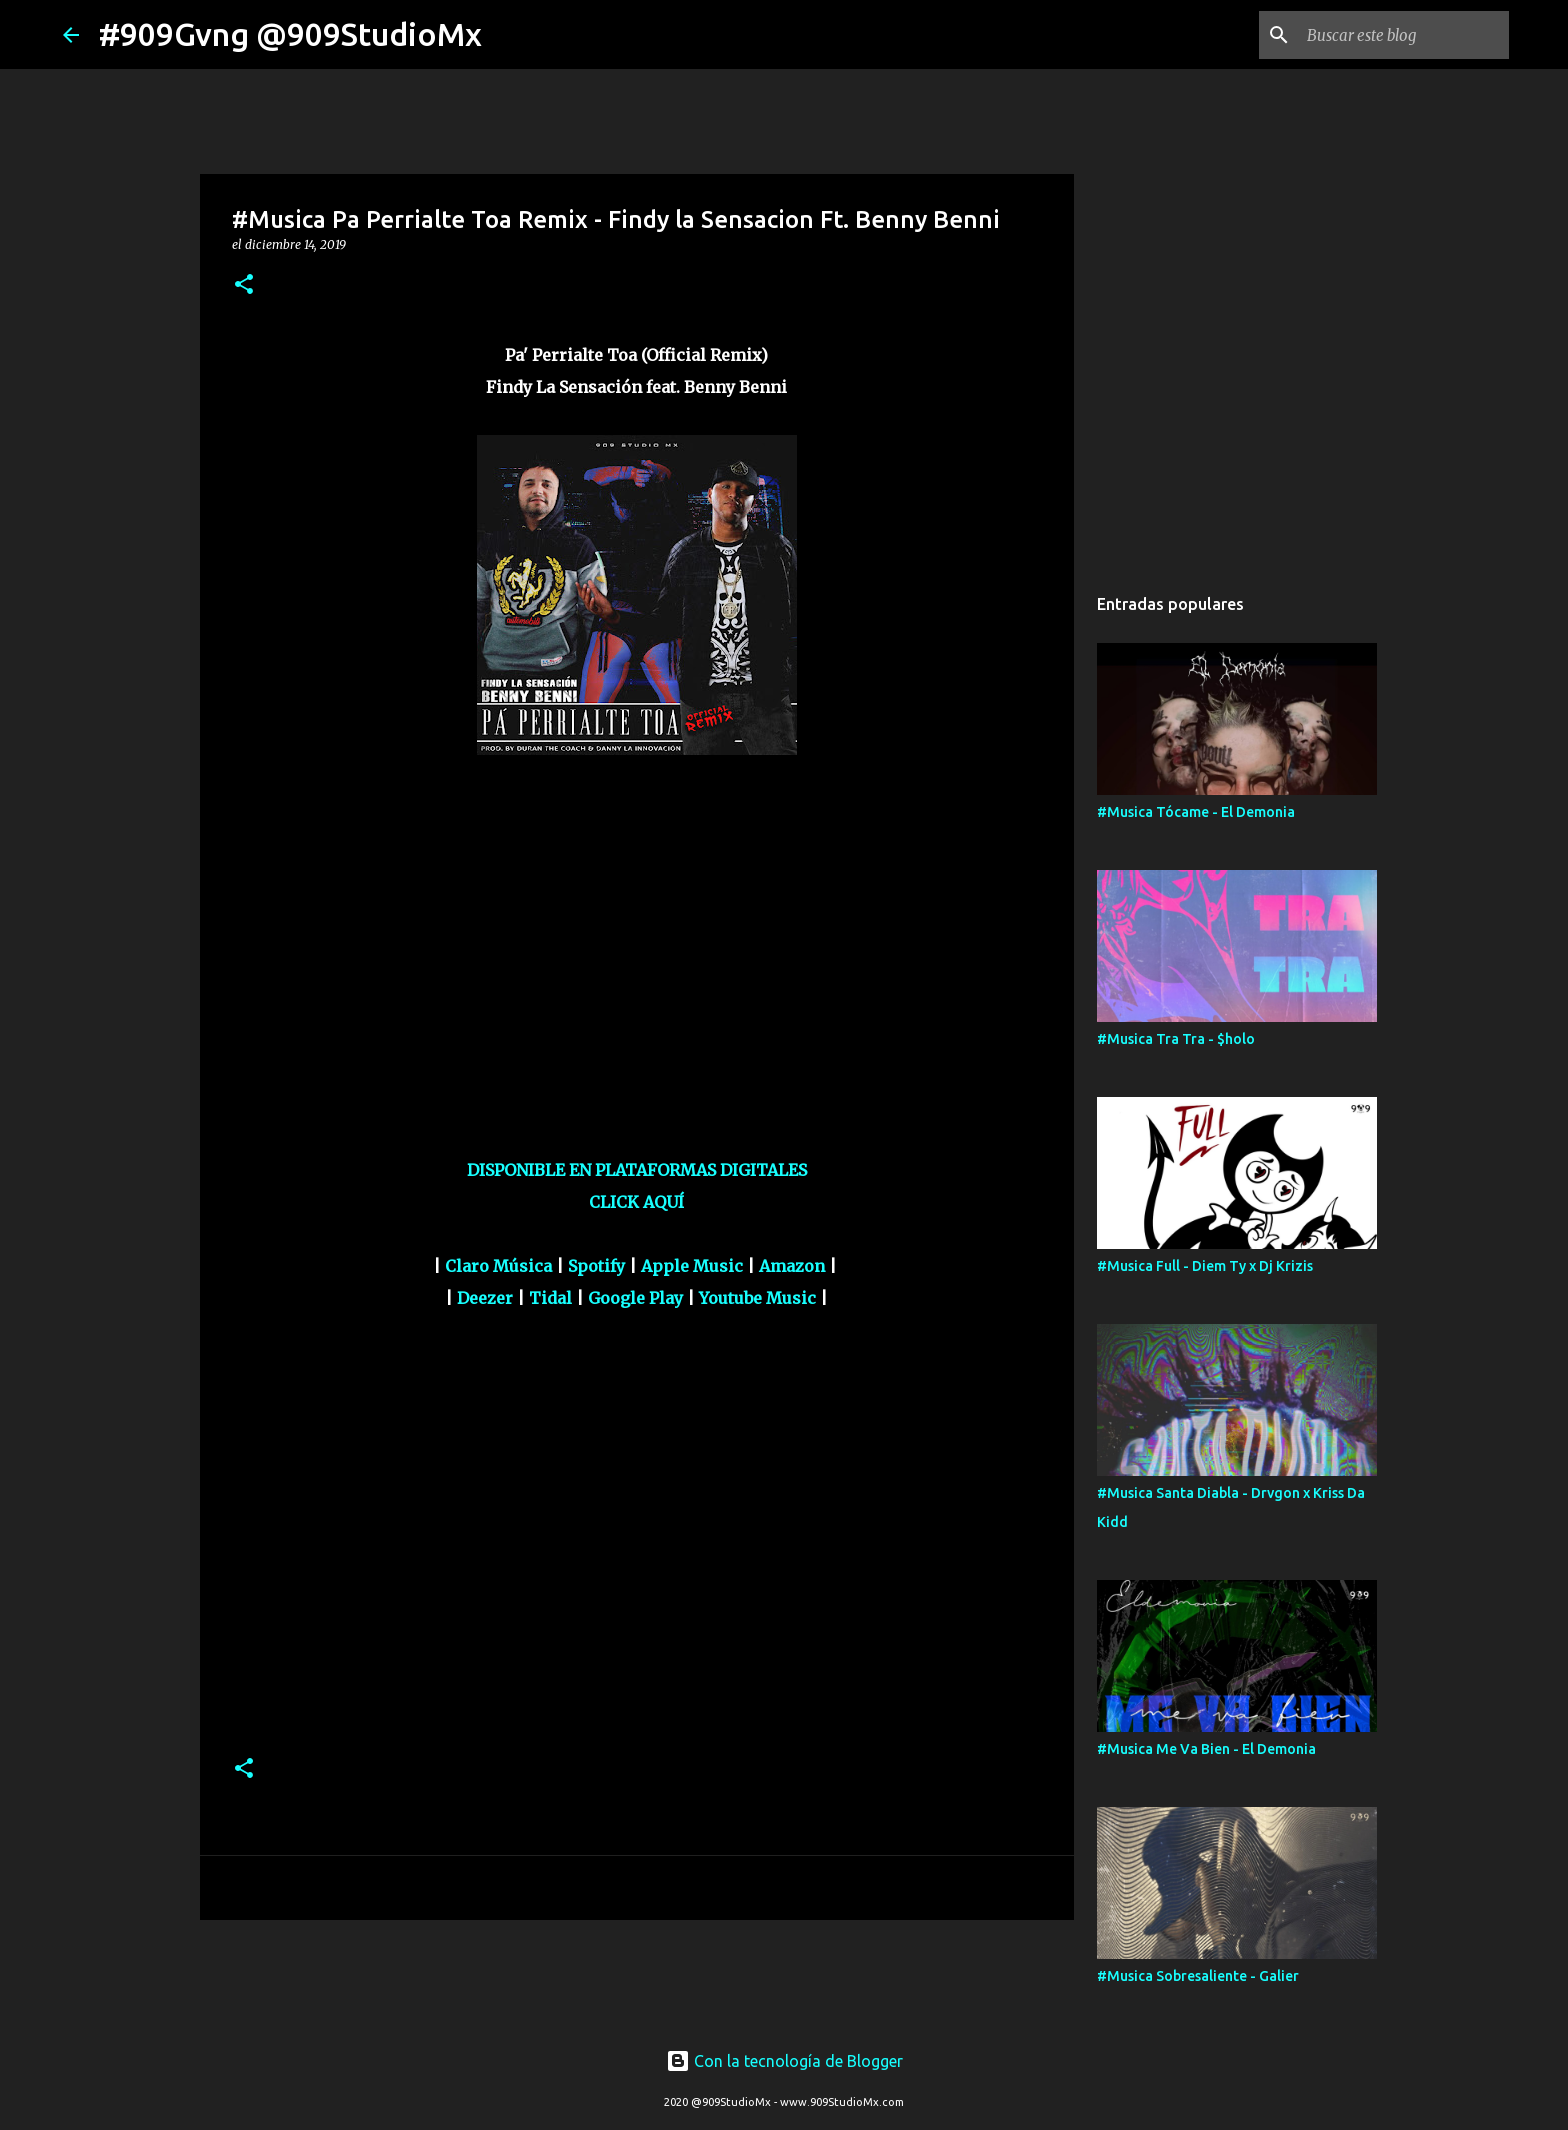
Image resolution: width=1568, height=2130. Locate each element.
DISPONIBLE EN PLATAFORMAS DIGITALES (637, 1170)
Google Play (635, 1298)
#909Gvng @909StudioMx (290, 34)
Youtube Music (757, 1298)
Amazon (792, 1266)
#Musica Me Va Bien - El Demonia (1206, 1749)
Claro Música (498, 1266)
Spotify (596, 1266)
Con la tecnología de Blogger (784, 2061)
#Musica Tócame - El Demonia (1196, 812)
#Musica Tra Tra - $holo (1176, 1039)
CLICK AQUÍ (636, 1202)
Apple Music (692, 1266)
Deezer (485, 1298)
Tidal (550, 1298)
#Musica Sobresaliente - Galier (1198, 1976)
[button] (244, 285)
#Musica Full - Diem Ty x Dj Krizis (1205, 1266)
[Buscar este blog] (1404, 35)
